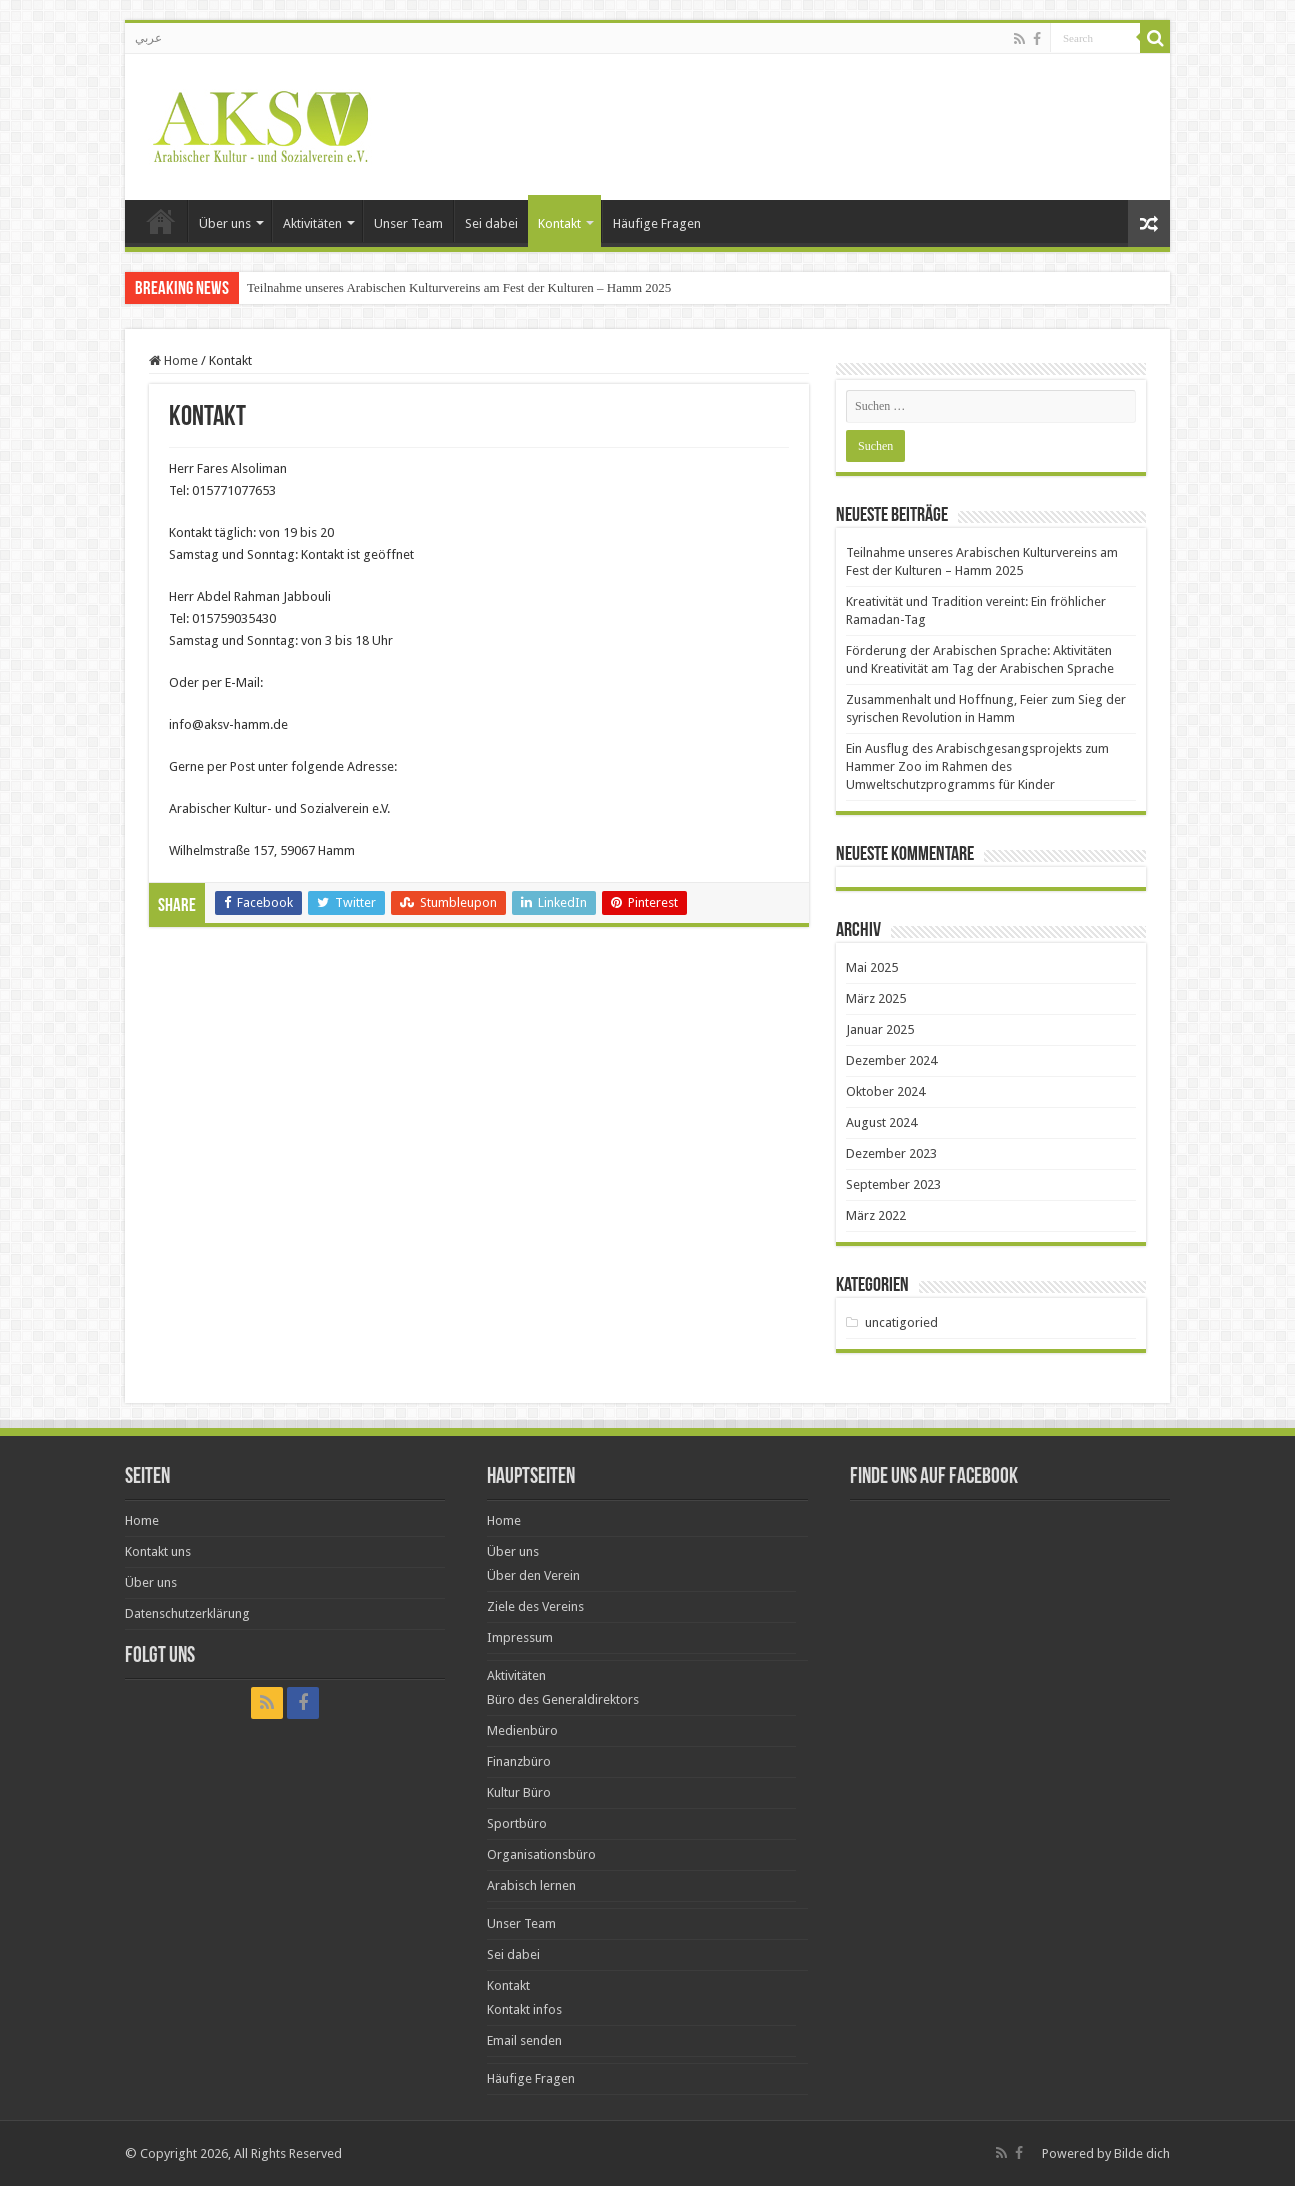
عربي (148, 38)
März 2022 (876, 1215)
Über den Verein (533, 1575)
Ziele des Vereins (535, 1606)
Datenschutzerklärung (187, 1613)
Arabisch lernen (531, 1885)
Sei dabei (491, 223)
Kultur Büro (519, 1792)
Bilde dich (1142, 2153)
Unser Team (408, 223)
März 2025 (876, 998)
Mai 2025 (872, 967)
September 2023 (893, 1184)
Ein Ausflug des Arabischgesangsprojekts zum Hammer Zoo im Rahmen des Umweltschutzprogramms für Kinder (977, 766)
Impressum (520, 1637)
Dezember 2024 (891, 1060)
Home (161, 221)
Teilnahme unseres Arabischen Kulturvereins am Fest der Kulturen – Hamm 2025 (459, 287)
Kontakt (559, 223)
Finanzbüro (519, 1761)
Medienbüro (522, 1730)
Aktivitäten (312, 223)
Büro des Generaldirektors (563, 1699)
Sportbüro (517, 1823)
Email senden (524, 2040)
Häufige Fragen (657, 223)
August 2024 (881, 1122)
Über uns (225, 223)
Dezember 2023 (891, 1153)
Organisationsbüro (541, 1854)
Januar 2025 (880, 1029)
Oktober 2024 (885, 1091)
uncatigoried (901, 1322)
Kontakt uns (158, 1551)
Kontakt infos (524, 2009)
